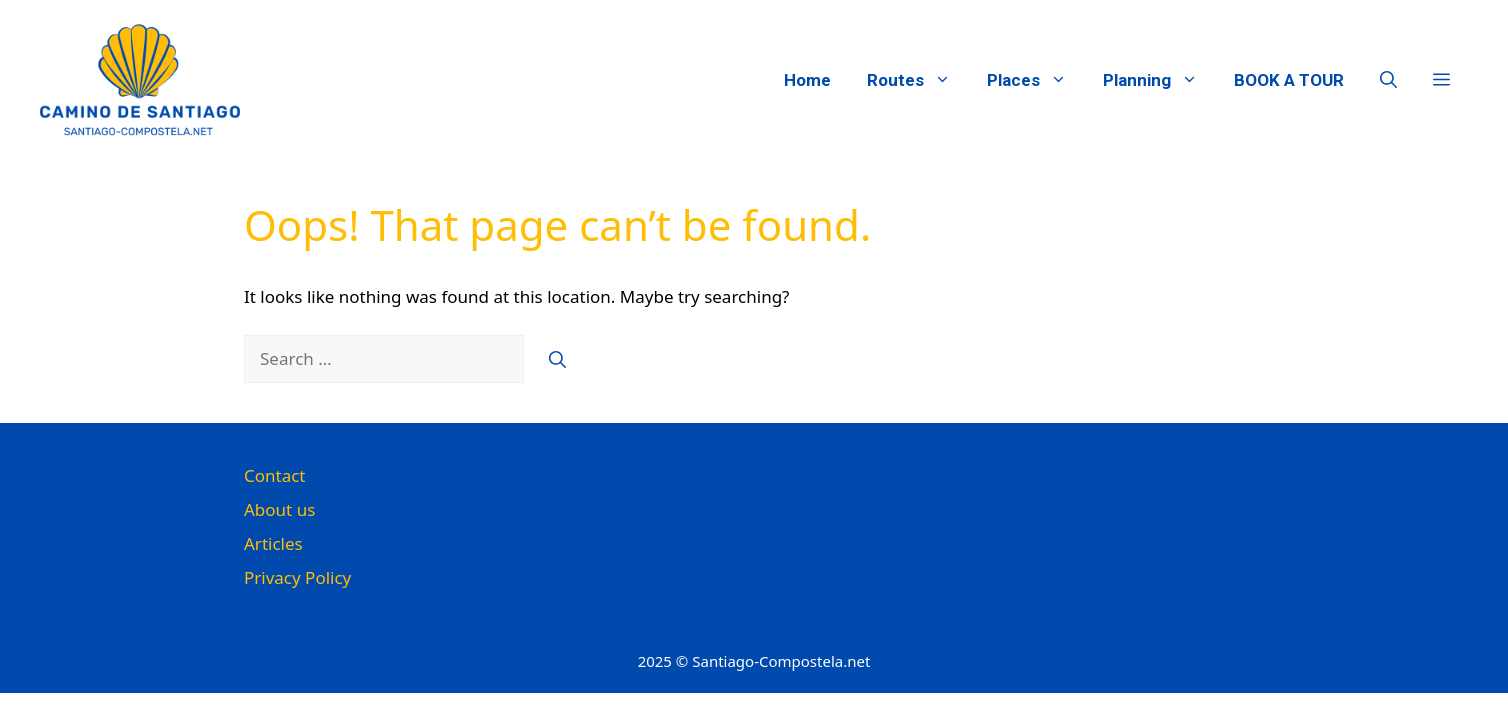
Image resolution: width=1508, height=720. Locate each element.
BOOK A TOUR (1289, 80)
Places (1036, 80)
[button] (1388, 80)
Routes (918, 80)
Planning (1159, 80)
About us (279, 509)
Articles (273, 543)
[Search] (557, 359)
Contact (275, 475)
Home (807, 80)
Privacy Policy (297, 577)
